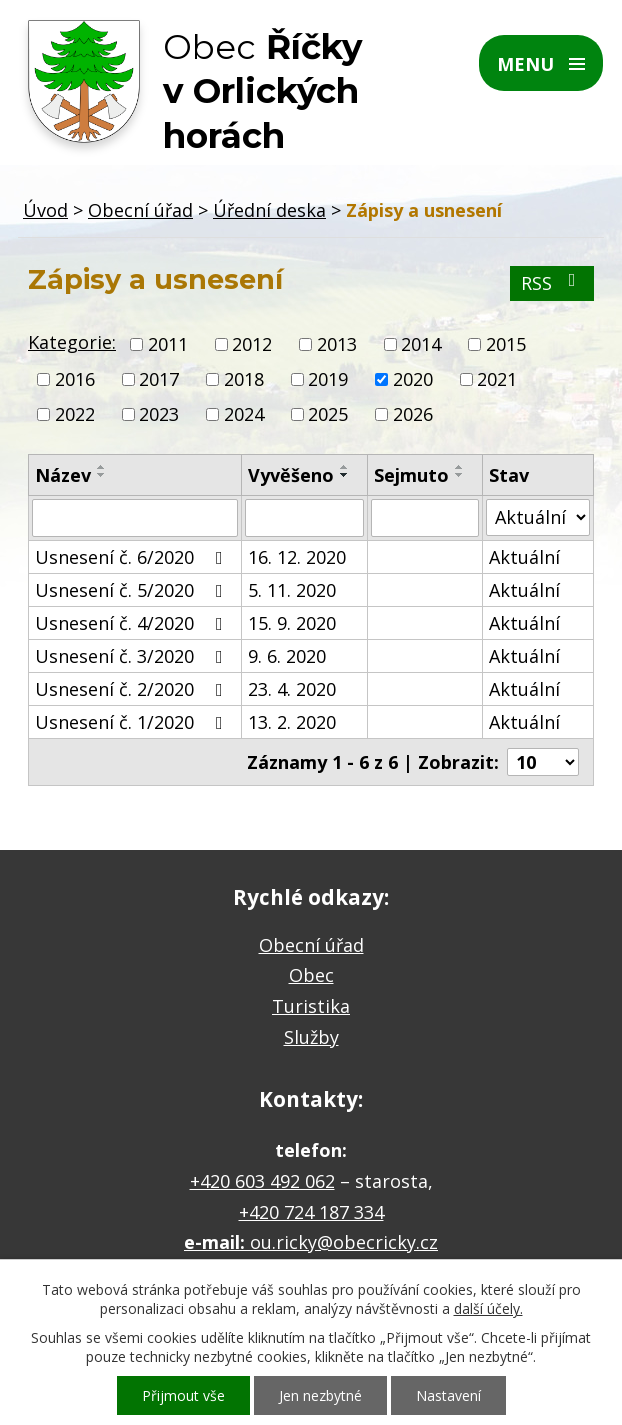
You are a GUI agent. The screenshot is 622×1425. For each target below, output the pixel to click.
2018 (244, 379)
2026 (413, 415)
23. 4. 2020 (292, 689)
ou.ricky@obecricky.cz (344, 1242)
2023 (159, 415)
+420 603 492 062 (262, 1181)
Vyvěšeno (291, 475)
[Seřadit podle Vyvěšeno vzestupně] (345, 467)
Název (63, 475)
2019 (328, 379)
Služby (311, 1037)
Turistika (311, 1006)
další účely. (488, 1308)
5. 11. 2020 (292, 590)
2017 (159, 379)
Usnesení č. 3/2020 (133, 656)
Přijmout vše (183, 1395)
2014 (421, 344)
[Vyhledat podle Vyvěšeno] (304, 518)
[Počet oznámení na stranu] (543, 762)
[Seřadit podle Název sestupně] (102, 475)
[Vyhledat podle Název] (135, 518)
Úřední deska (269, 210)
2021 (497, 379)
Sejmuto (411, 475)
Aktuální (524, 557)
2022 (75, 415)
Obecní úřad (140, 210)
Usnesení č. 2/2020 (133, 689)
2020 (413, 379)
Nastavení (448, 1395)
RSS (552, 283)
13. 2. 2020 (292, 722)
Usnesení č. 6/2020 (133, 557)
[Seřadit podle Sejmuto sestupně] (460, 475)
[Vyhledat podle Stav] (538, 517)
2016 (75, 379)
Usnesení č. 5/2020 (133, 590)
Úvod (45, 210)
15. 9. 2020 (292, 623)
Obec (311, 975)
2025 (328, 415)
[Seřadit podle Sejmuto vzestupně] (460, 467)
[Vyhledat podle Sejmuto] (425, 518)
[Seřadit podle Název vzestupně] (102, 467)
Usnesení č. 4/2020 (133, 623)
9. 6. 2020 (287, 656)
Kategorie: (72, 342)
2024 (244, 415)
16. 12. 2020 (297, 557)
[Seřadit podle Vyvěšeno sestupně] (345, 475)
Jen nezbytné (320, 1395)
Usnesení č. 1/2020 (133, 722)
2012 (252, 344)
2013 (337, 344)
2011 (168, 344)
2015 (506, 344)
